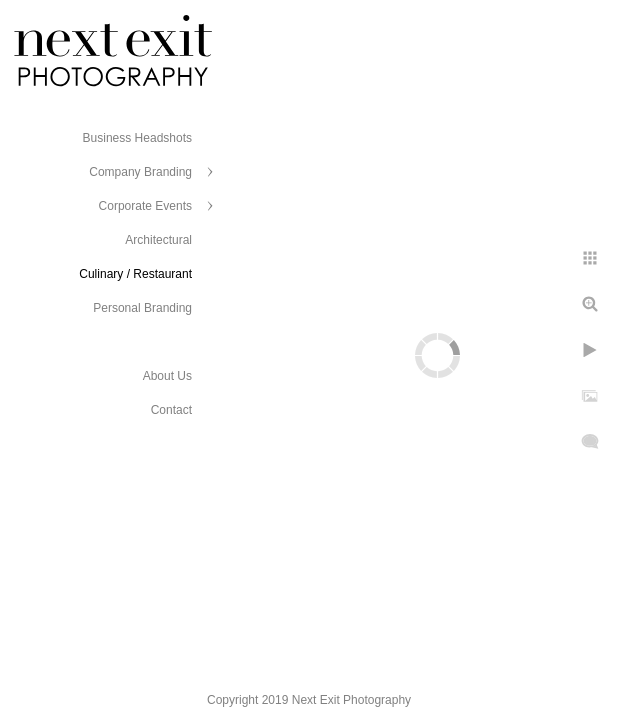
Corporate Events (145, 206)
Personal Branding (142, 308)
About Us (167, 376)
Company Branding (140, 172)
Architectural (158, 240)
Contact (171, 410)
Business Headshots (137, 138)
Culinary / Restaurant (135, 274)
